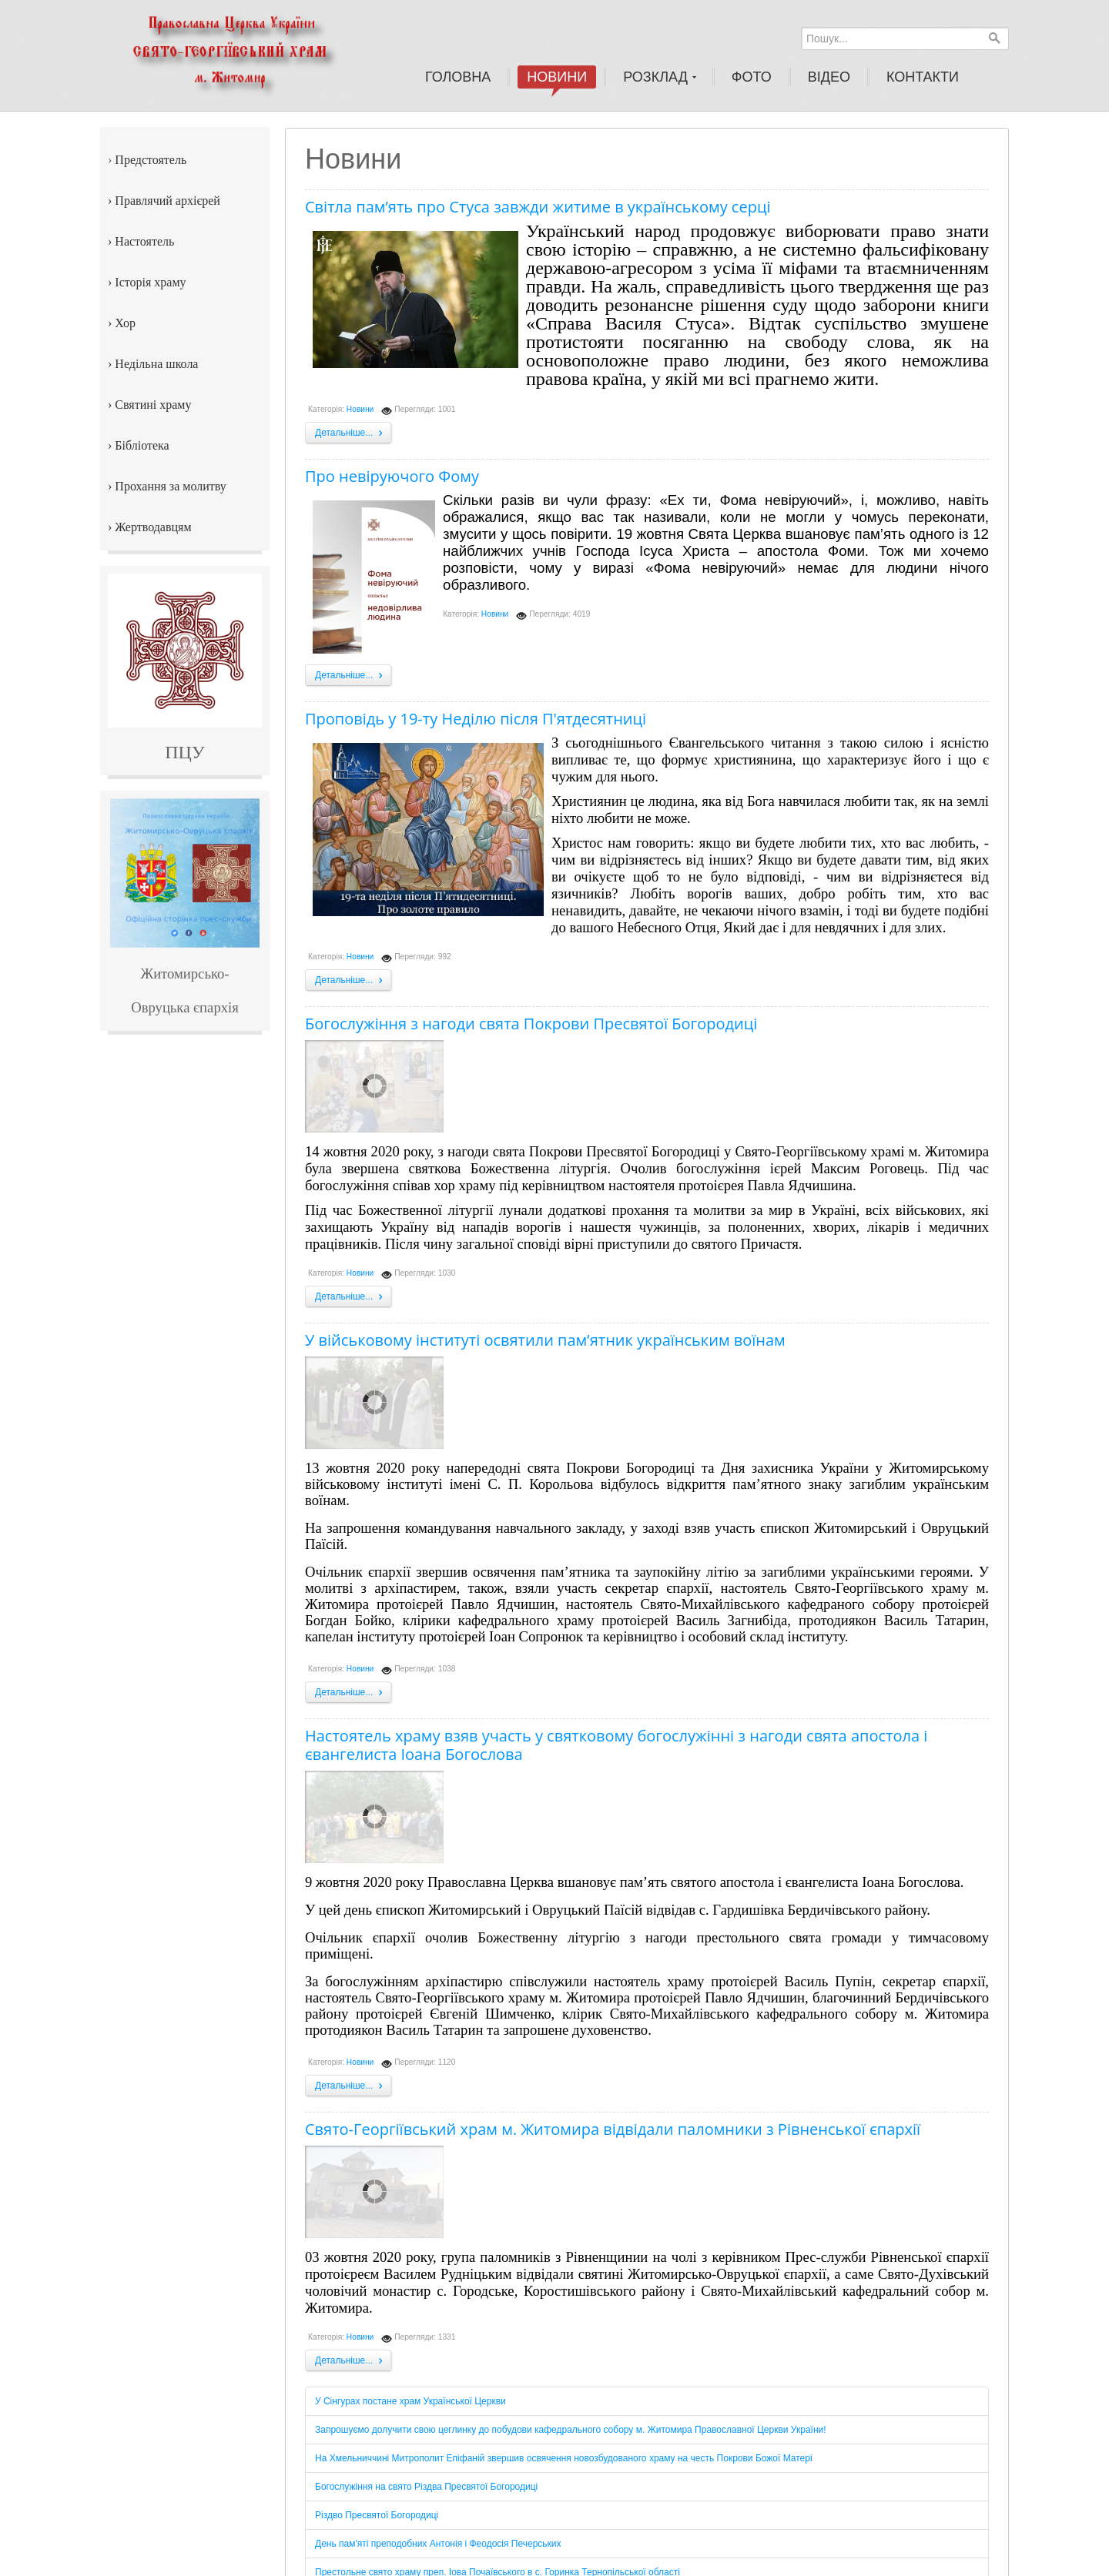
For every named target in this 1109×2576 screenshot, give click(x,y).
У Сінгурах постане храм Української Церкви (410, 2401)
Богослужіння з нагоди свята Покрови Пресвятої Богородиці (531, 1023)
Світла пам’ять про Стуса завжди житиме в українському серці (537, 206)
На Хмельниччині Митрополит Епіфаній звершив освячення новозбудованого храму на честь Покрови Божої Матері (563, 2458)
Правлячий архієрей (167, 200)
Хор (125, 323)
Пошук (994, 38)
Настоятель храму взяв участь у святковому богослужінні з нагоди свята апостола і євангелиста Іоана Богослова (616, 1745)
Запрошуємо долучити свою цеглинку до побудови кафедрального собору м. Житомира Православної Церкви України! (570, 2429)
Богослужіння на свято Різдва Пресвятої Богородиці (426, 2486)
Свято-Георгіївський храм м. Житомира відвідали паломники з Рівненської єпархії (612, 2129)
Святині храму (153, 404)
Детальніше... (351, 432)
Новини (360, 409)
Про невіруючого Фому (392, 476)
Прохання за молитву (170, 486)
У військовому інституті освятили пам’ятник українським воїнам (545, 1340)
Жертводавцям (153, 527)
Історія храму (150, 282)
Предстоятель (150, 159)
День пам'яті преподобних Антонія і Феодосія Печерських (438, 2543)
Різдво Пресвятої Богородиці (376, 2515)
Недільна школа (156, 363)
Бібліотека (142, 445)
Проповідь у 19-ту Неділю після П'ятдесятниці (475, 718)
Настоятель (144, 241)
